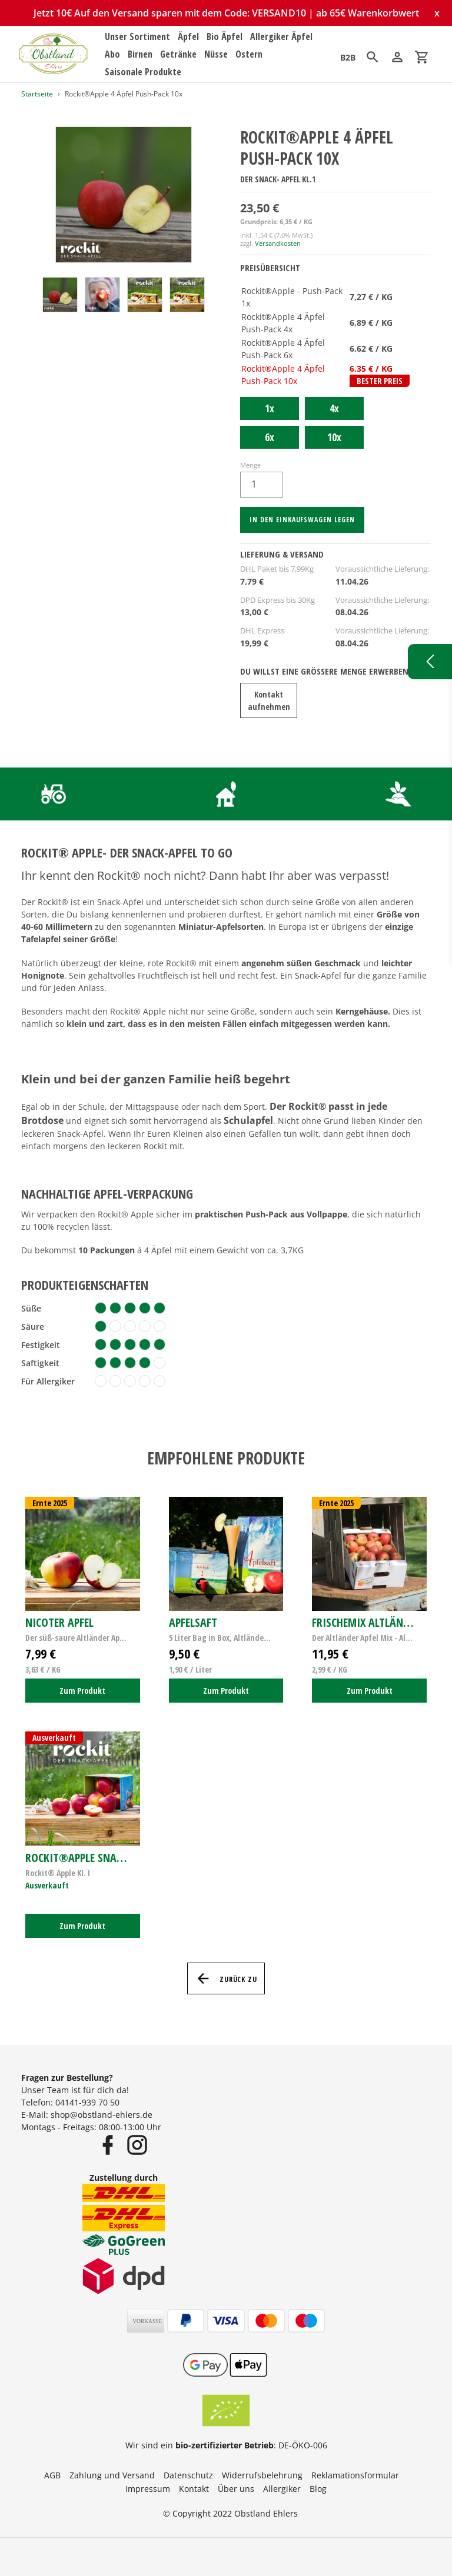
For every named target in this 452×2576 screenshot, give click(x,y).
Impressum (147, 2488)
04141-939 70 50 (87, 2102)
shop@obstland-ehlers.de (101, 2114)
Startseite (37, 94)
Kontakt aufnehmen (269, 700)
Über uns (236, 2488)
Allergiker (282, 2488)
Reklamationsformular (355, 2475)
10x (334, 437)
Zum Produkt (82, 1690)
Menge (250, 465)
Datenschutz (188, 2475)
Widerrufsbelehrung (262, 2475)
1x (269, 408)
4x (334, 408)
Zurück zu (226, 1978)
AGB (52, 2475)
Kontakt (194, 2488)
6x (269, 437)
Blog (318, 2488)
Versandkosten (278, 243)
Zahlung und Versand (112, 2475)
